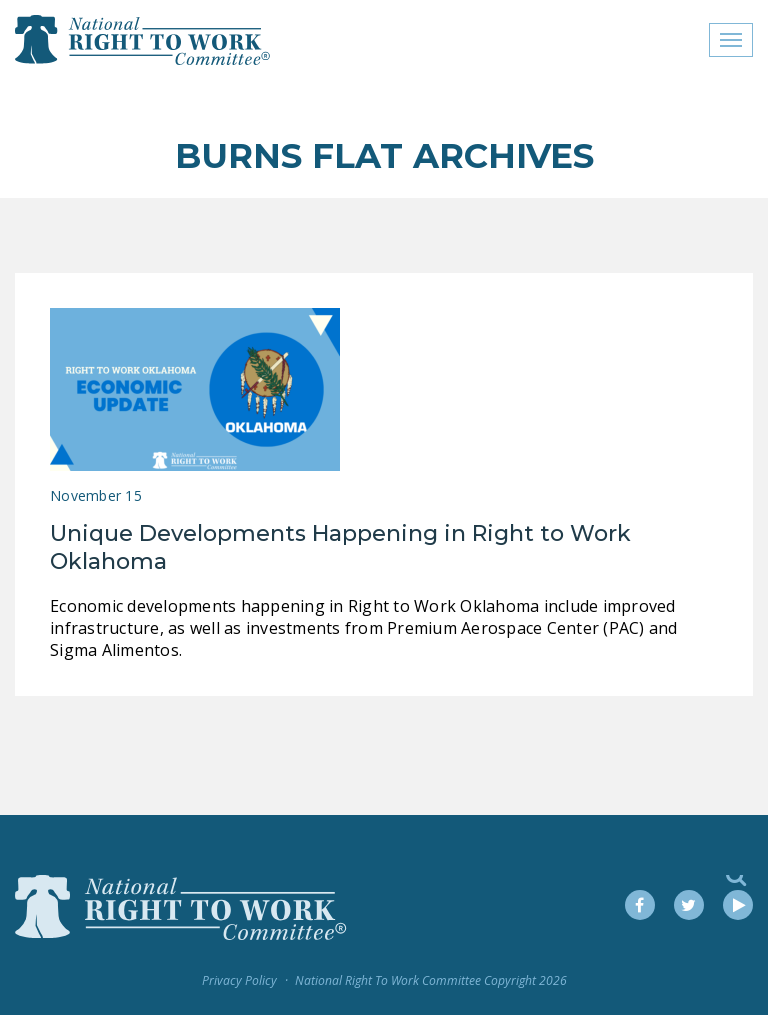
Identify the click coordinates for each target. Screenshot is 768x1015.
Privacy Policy (239, 980)
